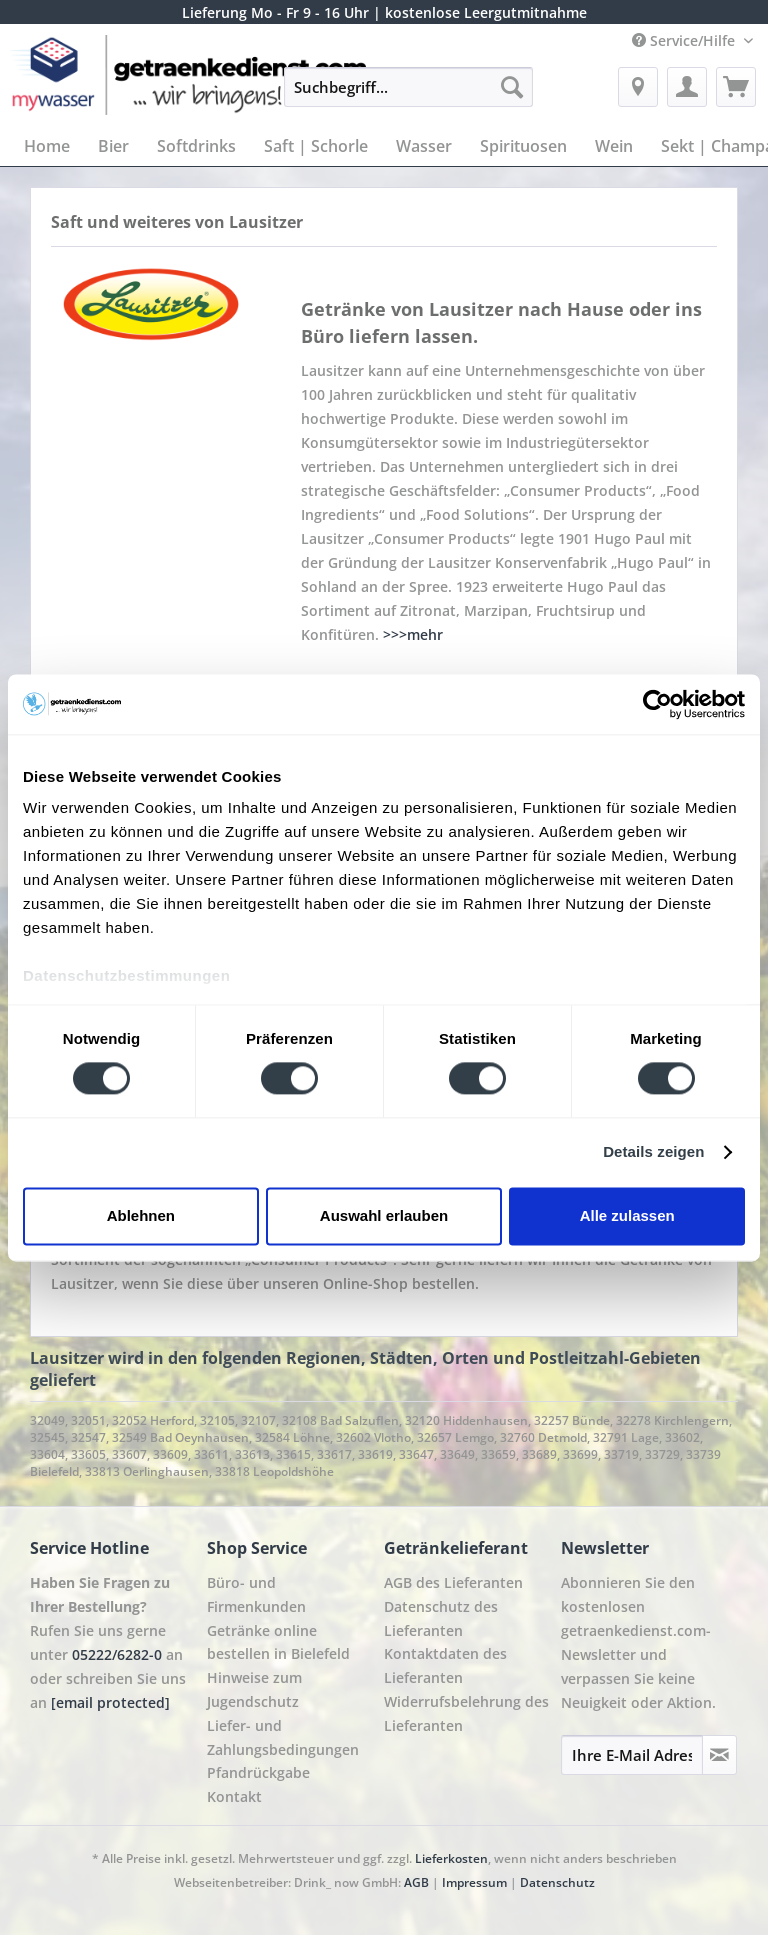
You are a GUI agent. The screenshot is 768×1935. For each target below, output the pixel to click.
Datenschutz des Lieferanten (441, 1618)
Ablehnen (141, 1215)
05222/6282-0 (117, 1654)
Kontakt (234, 1796)
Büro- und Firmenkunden (256, 1594)
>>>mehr (413, 634)
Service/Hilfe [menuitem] (685, 40)
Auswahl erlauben (384, 1215)
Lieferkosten (451, 1858)
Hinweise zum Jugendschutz (254, 1689)
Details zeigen (653, 1152)
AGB (416, 1882)
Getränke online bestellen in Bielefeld (278, 1642)
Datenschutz (557, 1882)
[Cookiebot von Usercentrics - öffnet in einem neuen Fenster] (657, 704)
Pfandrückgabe (258, 1772)
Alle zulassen (627, 1215)
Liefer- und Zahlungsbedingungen (283, 1737)
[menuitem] (409, 96)
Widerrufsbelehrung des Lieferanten (466, 1713)
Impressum (474, 1882)
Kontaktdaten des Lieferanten (445, 1665)
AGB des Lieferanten (453, 1582)
